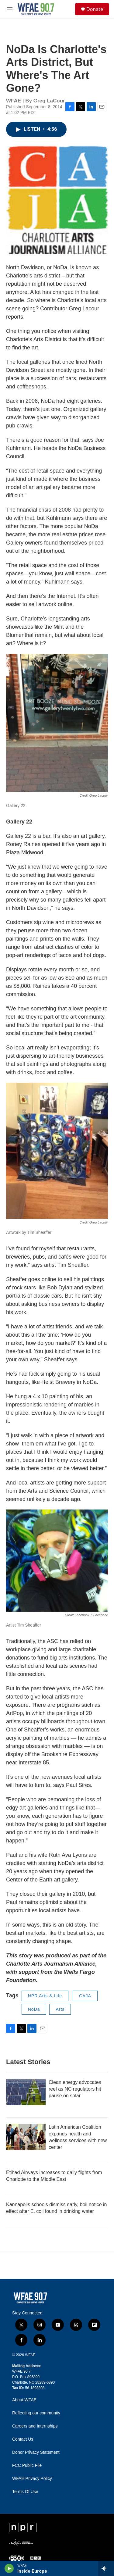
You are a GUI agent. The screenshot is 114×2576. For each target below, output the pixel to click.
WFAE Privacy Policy (32, 2478)
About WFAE (24, 2400)
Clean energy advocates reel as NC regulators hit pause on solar (75, 2089)
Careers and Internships (34, 2426)
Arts (60, 2009)
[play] (9, 2568)
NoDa (34, 2009)
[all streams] (106, 2568)
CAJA (85, 1995)
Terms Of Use (25, 2491)
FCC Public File (27, 2465)
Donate (94, 9)
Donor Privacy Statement (36, 2452)
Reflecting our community (36, 2413)
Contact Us (22, 2439)
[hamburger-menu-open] (10, 9)
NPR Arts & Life (45, 1995)
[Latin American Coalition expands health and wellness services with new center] (26, 2137)
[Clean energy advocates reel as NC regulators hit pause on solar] (26, 2092)
